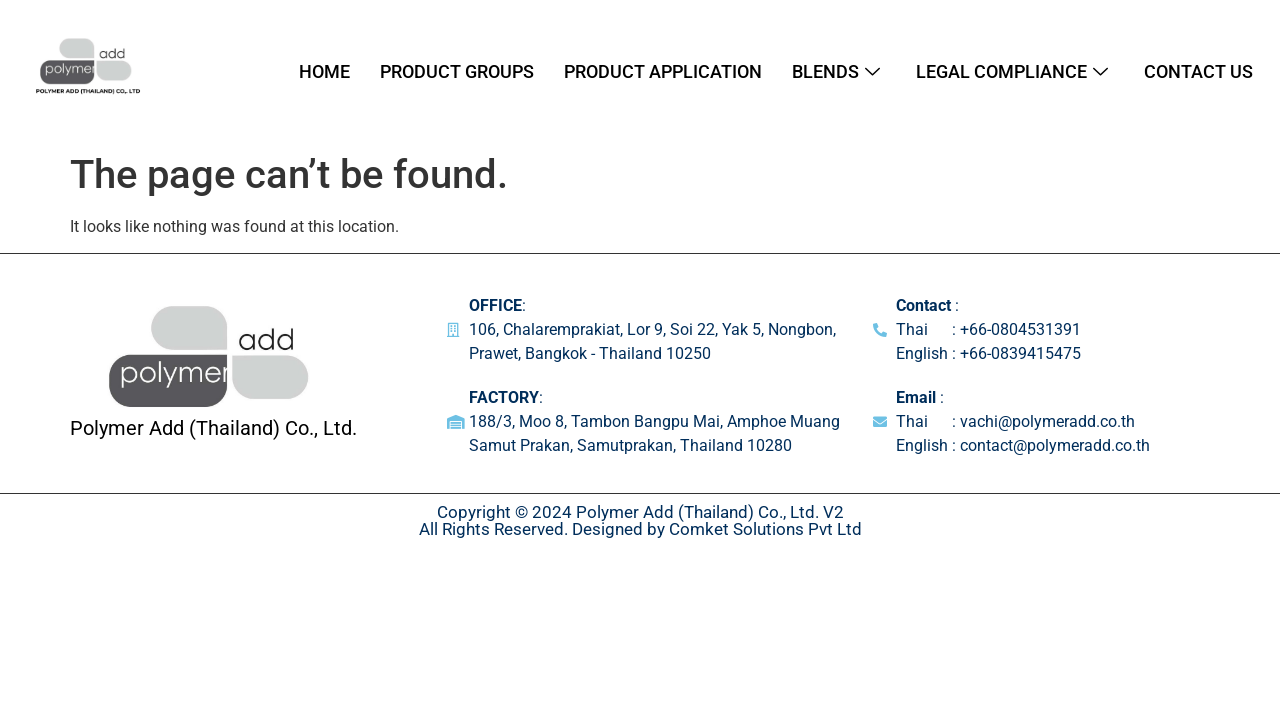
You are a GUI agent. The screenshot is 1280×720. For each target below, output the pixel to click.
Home (324, 71)
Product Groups (457, 71)
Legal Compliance (1012, 71)
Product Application (663, 71)
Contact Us (1198, 71)
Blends (836, 71)
